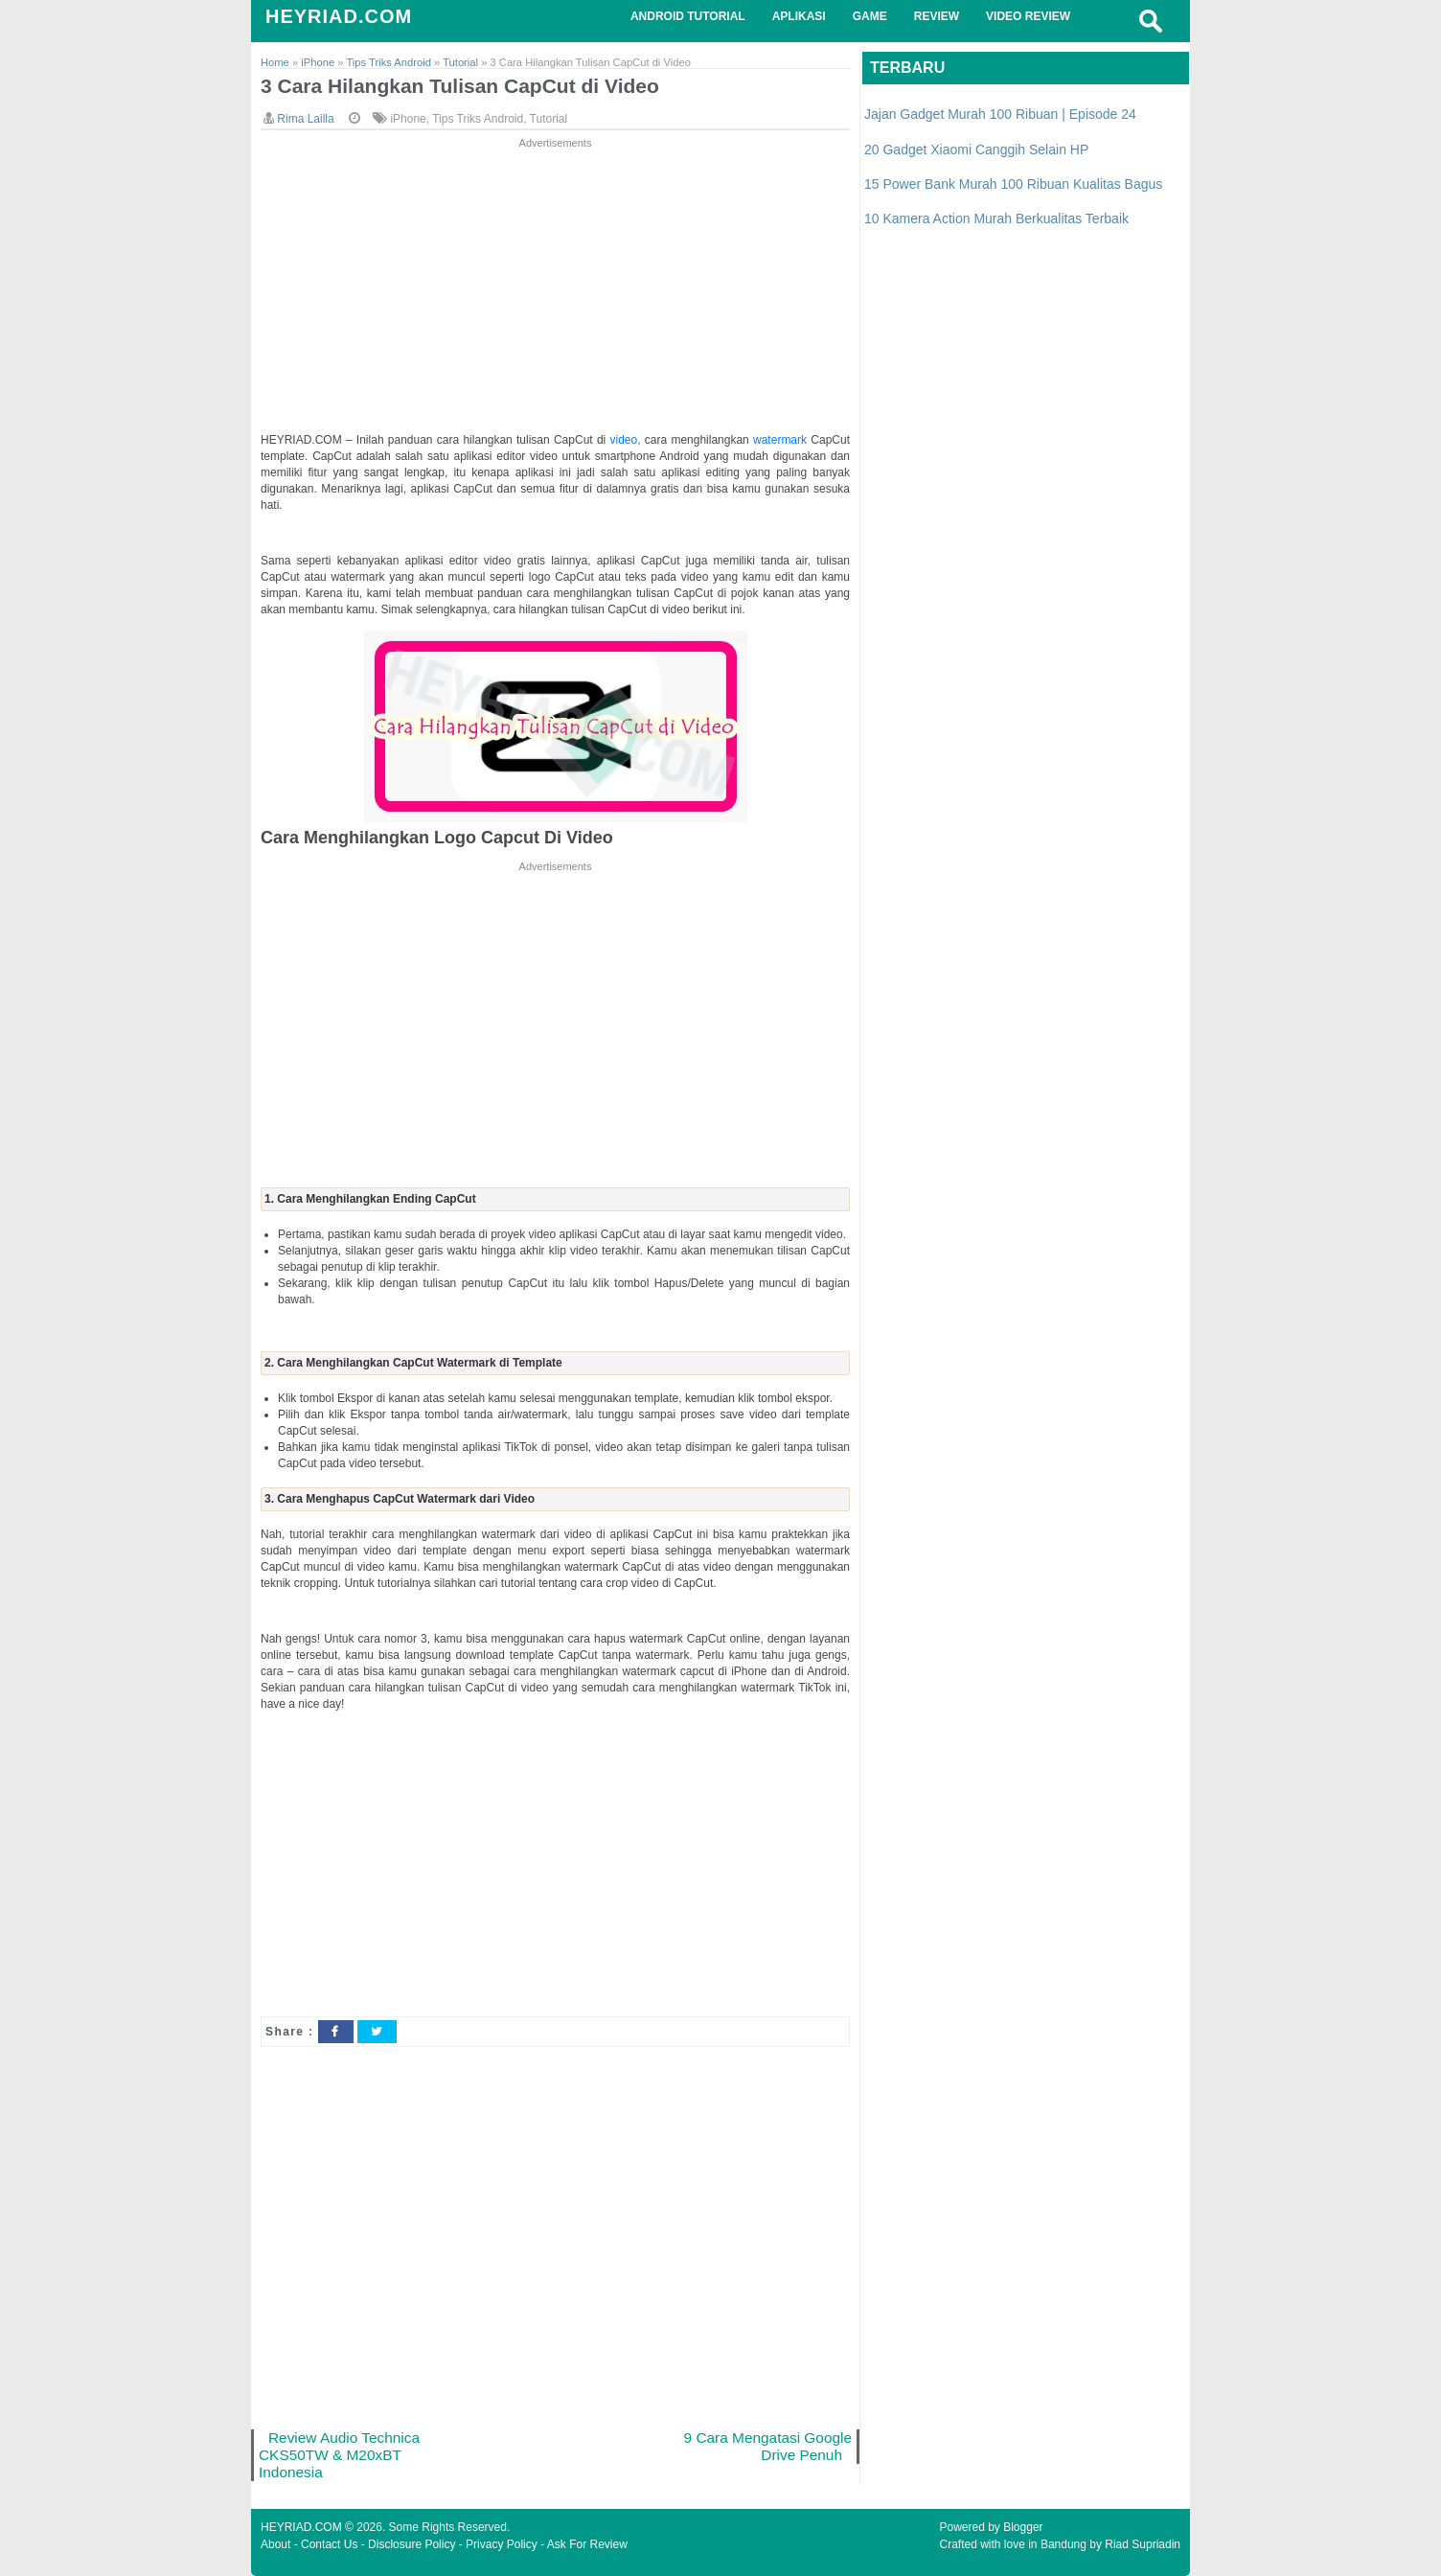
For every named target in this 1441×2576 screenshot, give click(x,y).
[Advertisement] (555, 286)
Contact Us (329, 2544)
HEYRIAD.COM (338, 16)
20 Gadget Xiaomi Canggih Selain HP (976, 149)
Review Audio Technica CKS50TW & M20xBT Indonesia (339, 2454)
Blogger (1022, 2527)
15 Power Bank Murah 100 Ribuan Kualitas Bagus (1013, 184)
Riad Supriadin (1142, 2544)
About (275, 2544)
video (624, 440)
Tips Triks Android (477, 119)
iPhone (407, 119)
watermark (782, 440)
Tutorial (549, 119)
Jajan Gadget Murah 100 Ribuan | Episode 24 (1000, 114)
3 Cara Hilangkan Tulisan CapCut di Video (460, 86)
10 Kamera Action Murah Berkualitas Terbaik (996, 218)
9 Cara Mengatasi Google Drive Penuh (768, 2446)
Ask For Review (587, 2544)
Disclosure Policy (411, 2544)
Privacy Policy (502, 2544)
